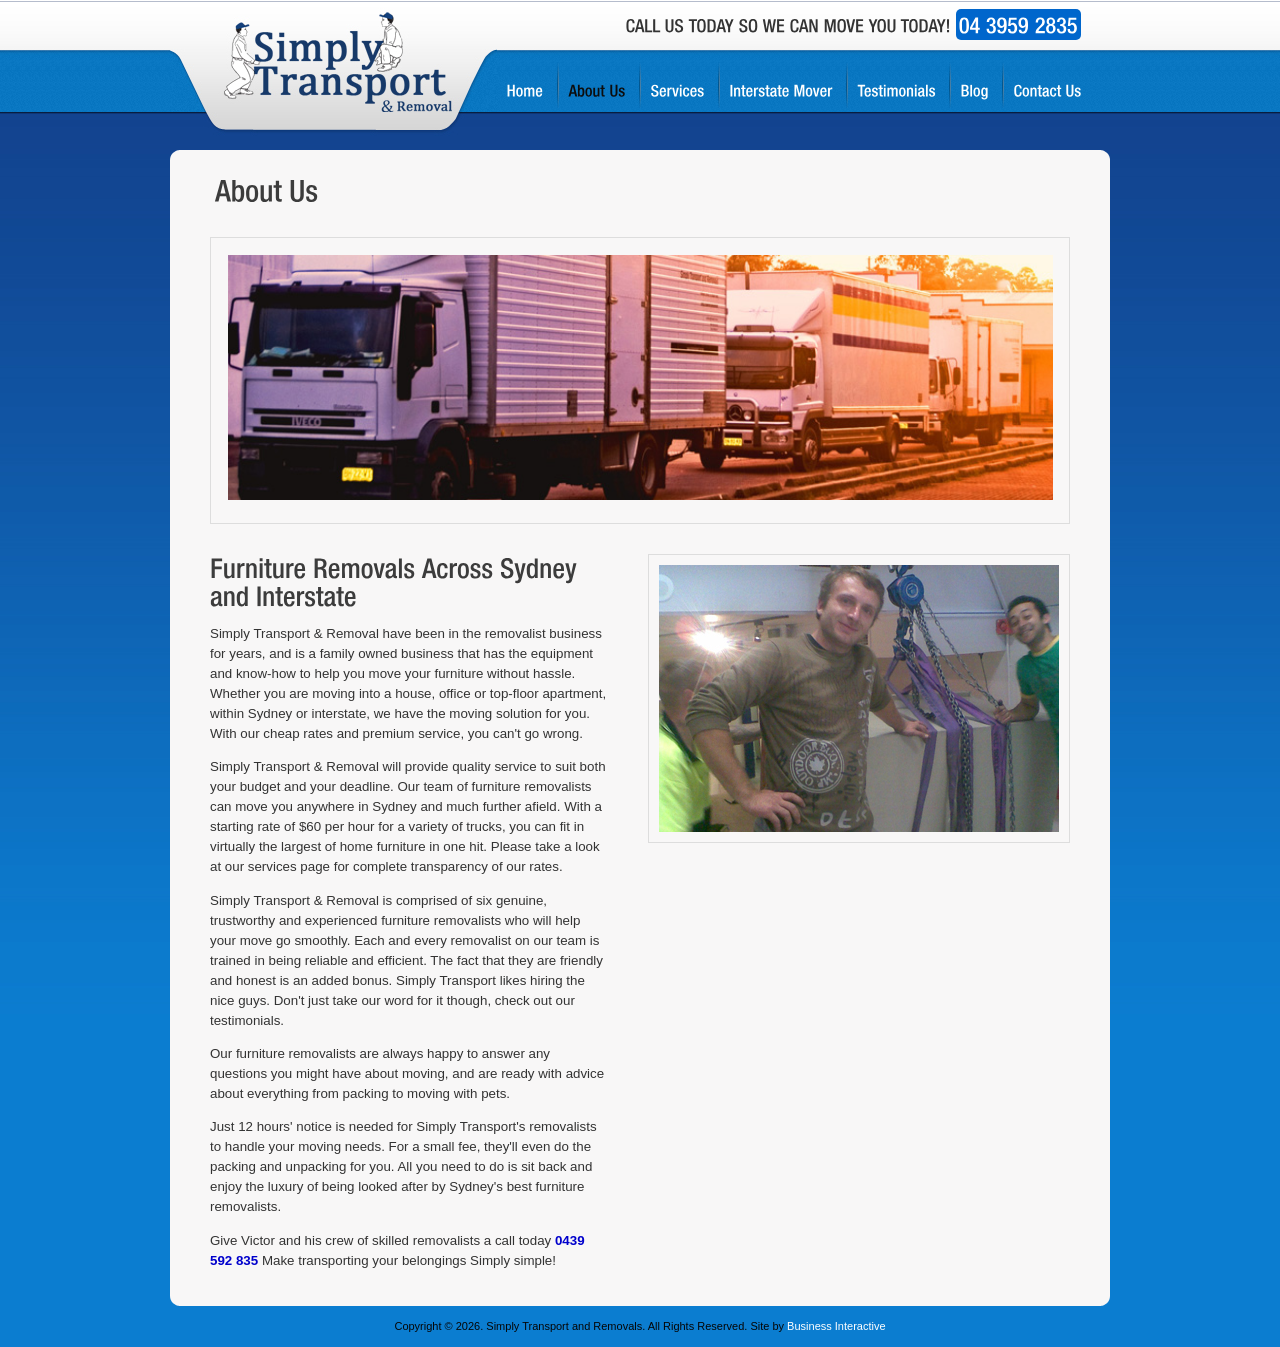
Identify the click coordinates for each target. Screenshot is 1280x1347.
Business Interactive (836, 1326)
